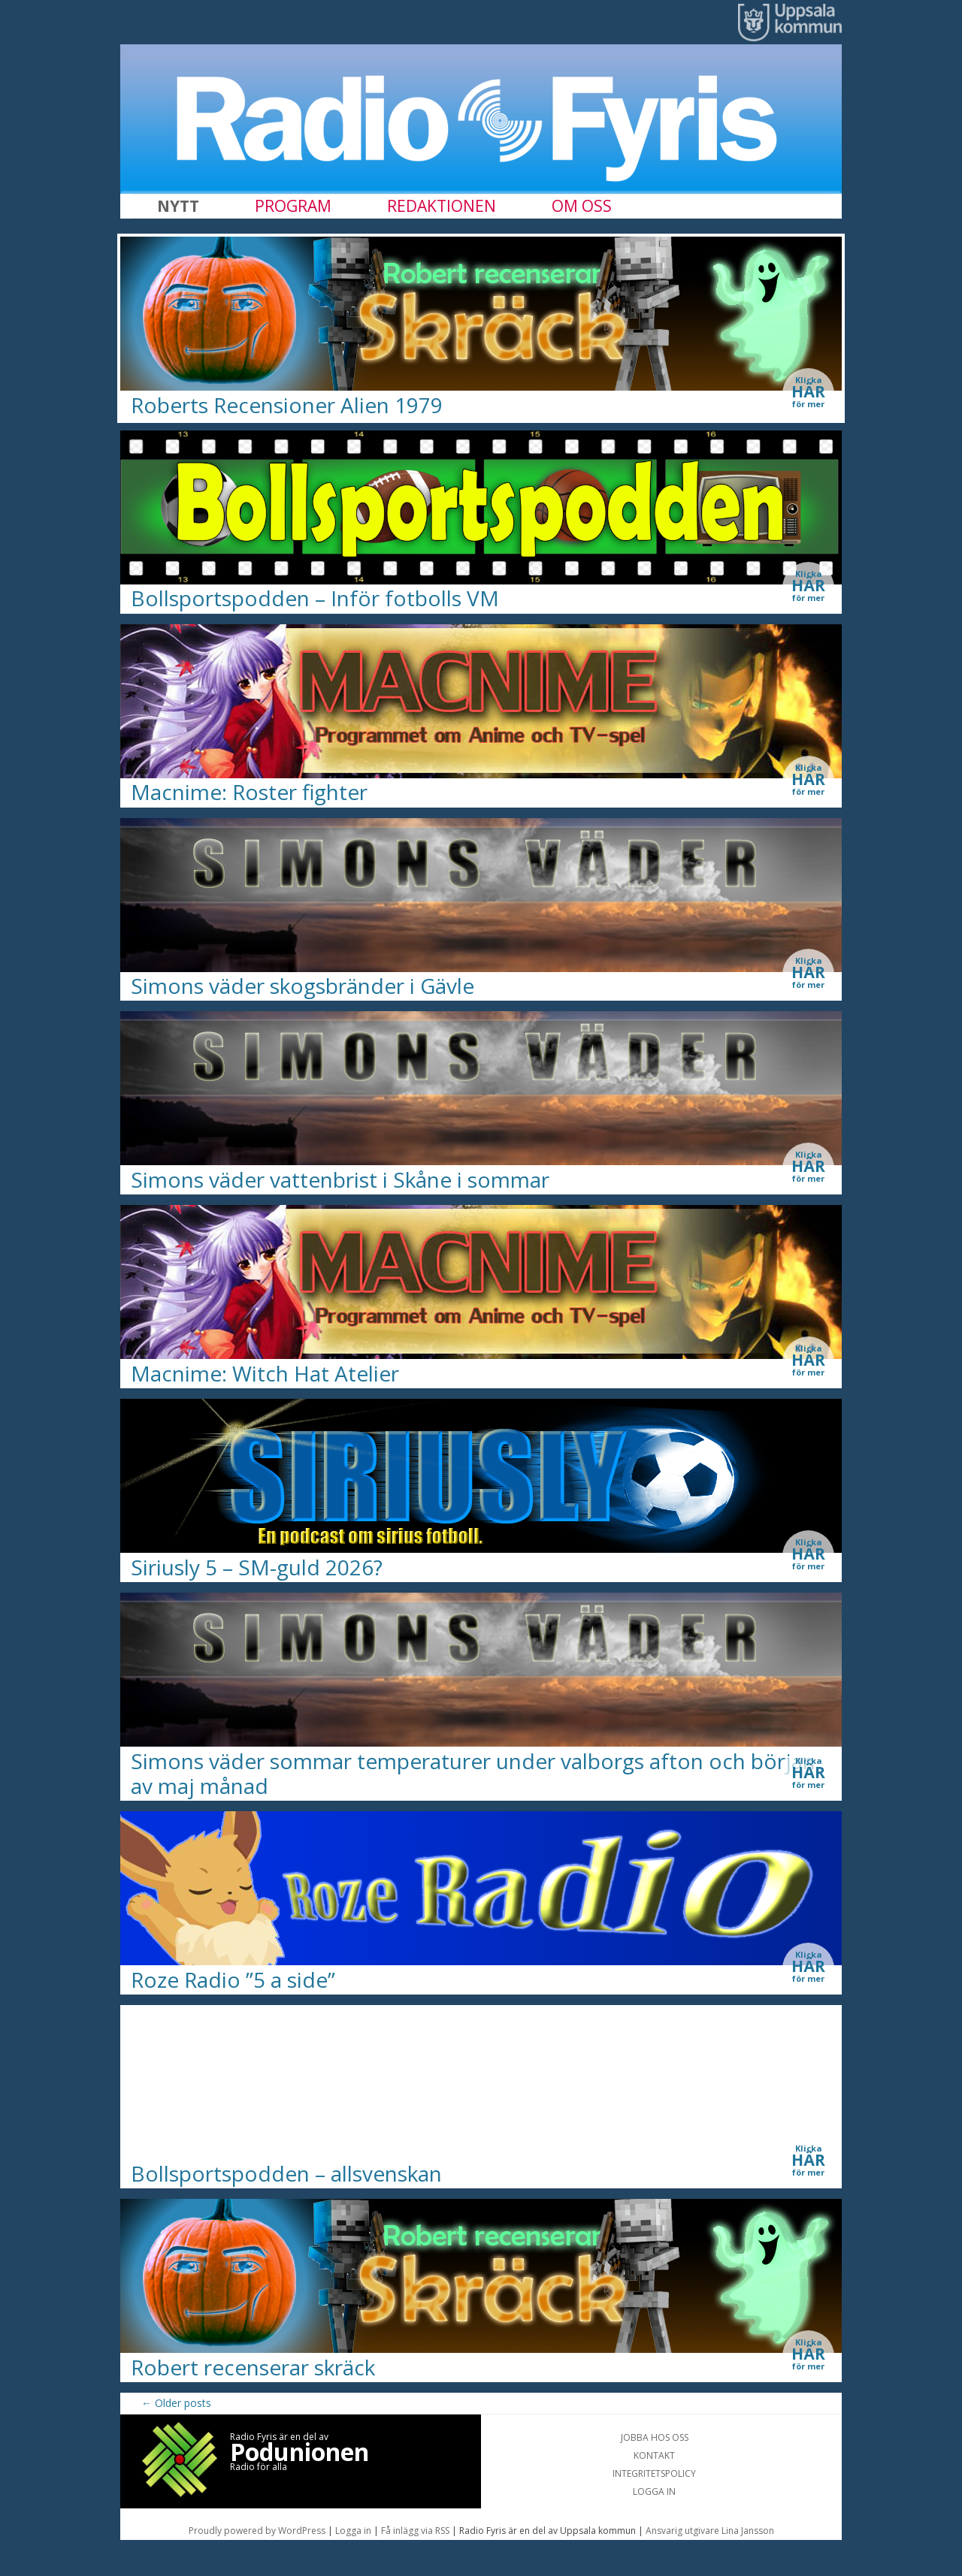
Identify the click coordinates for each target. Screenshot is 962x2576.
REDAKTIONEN (441, 205)
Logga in (354, 2530)
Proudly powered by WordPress (257, 2530)
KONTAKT (654, 2455)
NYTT (178, 205)
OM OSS (582, 205)
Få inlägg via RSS (416, 2530)
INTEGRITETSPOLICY (654, 2473)
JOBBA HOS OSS (654, 2437)
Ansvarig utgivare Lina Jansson (710, 2530)
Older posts (176, 2403)
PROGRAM (293, 205)
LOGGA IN (654, 2491)
